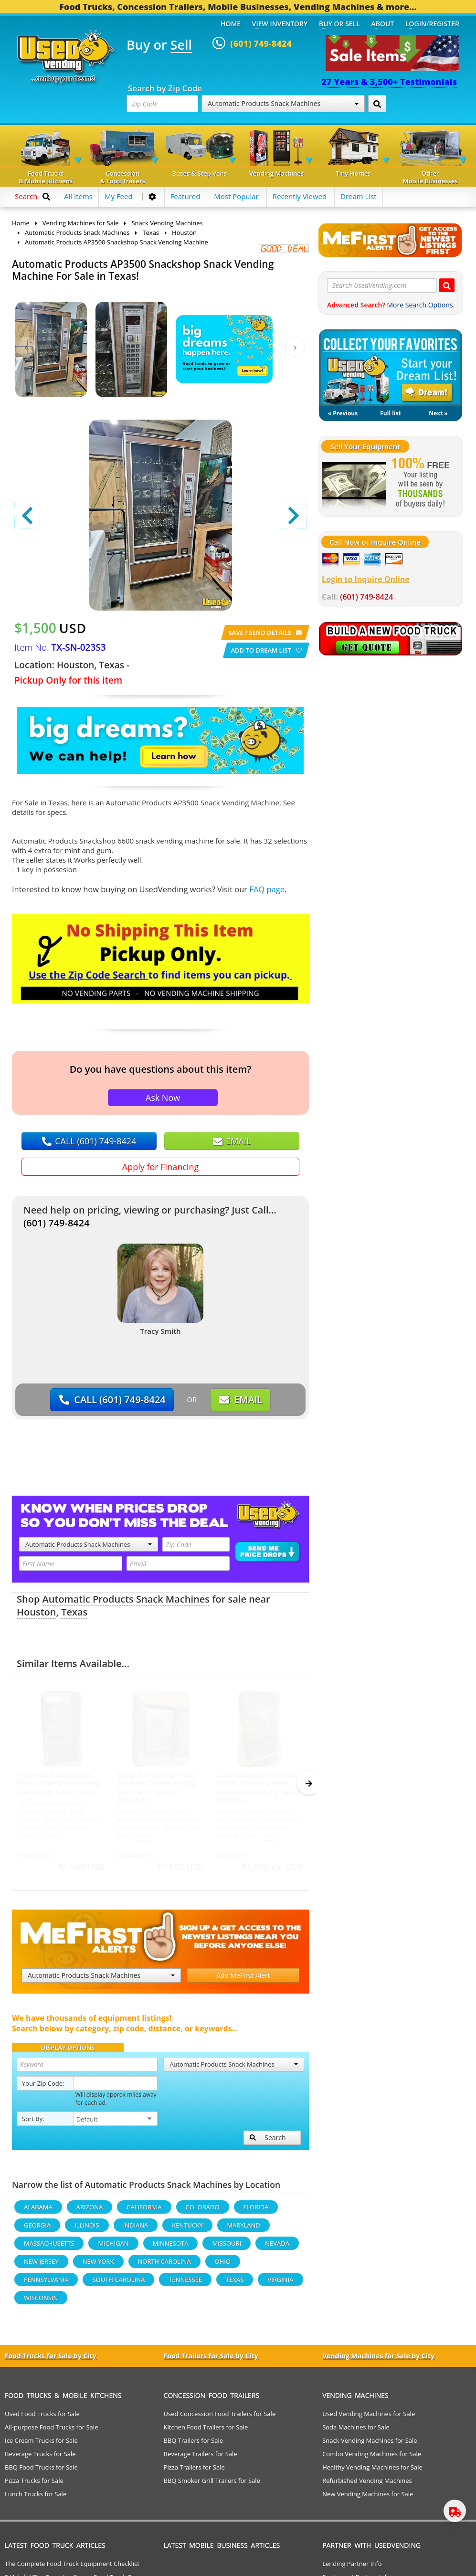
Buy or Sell (339, 23)
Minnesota (171, 2247)
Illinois (86, 2229)
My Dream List (390, 367)
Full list (390, 413)
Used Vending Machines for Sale (368, 2418)
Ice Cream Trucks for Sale (41, 2444)
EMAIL (232, 1141)
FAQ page (267, 889)
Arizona (89, 2211)
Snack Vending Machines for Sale (369, 2444)
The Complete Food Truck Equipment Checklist (72, 2568)
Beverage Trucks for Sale (40, 2458)
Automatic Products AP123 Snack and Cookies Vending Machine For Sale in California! (156, 1787)
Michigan (113, 2247)
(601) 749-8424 (56, 1222)
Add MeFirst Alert (243, 1979)
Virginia (280, 2284)
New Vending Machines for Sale (367, 2498)
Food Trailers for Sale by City (211, 2360)
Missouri (226, 2247)
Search (268, 2141)
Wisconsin (41, 2302)
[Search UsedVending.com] (447, 285)
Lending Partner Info (351, 2568)
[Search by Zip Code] (377, 103)
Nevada (277, 2247)
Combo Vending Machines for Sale (371, 2458)
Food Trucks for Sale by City (50, 2360)
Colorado (203, 2211)
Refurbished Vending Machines (367, 2485)
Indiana (135, 2229)
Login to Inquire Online (366, 579)
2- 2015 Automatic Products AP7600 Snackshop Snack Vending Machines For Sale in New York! (258, 1787)
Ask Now (163, 1097)
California (144, 2211)
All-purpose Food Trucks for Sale (51, 2431)
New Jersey (41, 2265)
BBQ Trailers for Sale (193, 2444)
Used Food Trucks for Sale (42, 2418)
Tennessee (185, 2284)
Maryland (243, 2229)
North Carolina (164, 2265)
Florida (256, 2211)
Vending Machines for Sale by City (378, 2360)
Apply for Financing (160, 1166)
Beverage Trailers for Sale (200, 2458)
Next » (438, 413)
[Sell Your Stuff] (354, 483)
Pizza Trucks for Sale (34, 2485)
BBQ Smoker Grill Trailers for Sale (212, 2485)
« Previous (343, 413)
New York (98, 2265)
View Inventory (280, 23)
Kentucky (187, 2229)
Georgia (37, 2229)
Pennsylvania (46, 2284)
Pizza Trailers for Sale (194, 2471)
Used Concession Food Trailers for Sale (220, 2418)
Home (231, 23)
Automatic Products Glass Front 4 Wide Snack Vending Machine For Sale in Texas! (58, 1783)
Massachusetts (49, 2247)
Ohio (223, 2265)
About (382, 23)
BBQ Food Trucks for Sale (41, 2471)
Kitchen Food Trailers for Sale (206, 2431)
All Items (78, 196)
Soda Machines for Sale (356, 2431)
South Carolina (118, 2284)
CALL (89, 1141)
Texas (74, 1611)
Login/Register (432, 23)
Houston (36, 1611)
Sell (181, 45)
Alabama (38, 2211)
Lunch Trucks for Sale (35, 2498)
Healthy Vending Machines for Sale (372, 2471)
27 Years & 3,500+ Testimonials (389, 81)
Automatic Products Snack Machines (283, 103)
